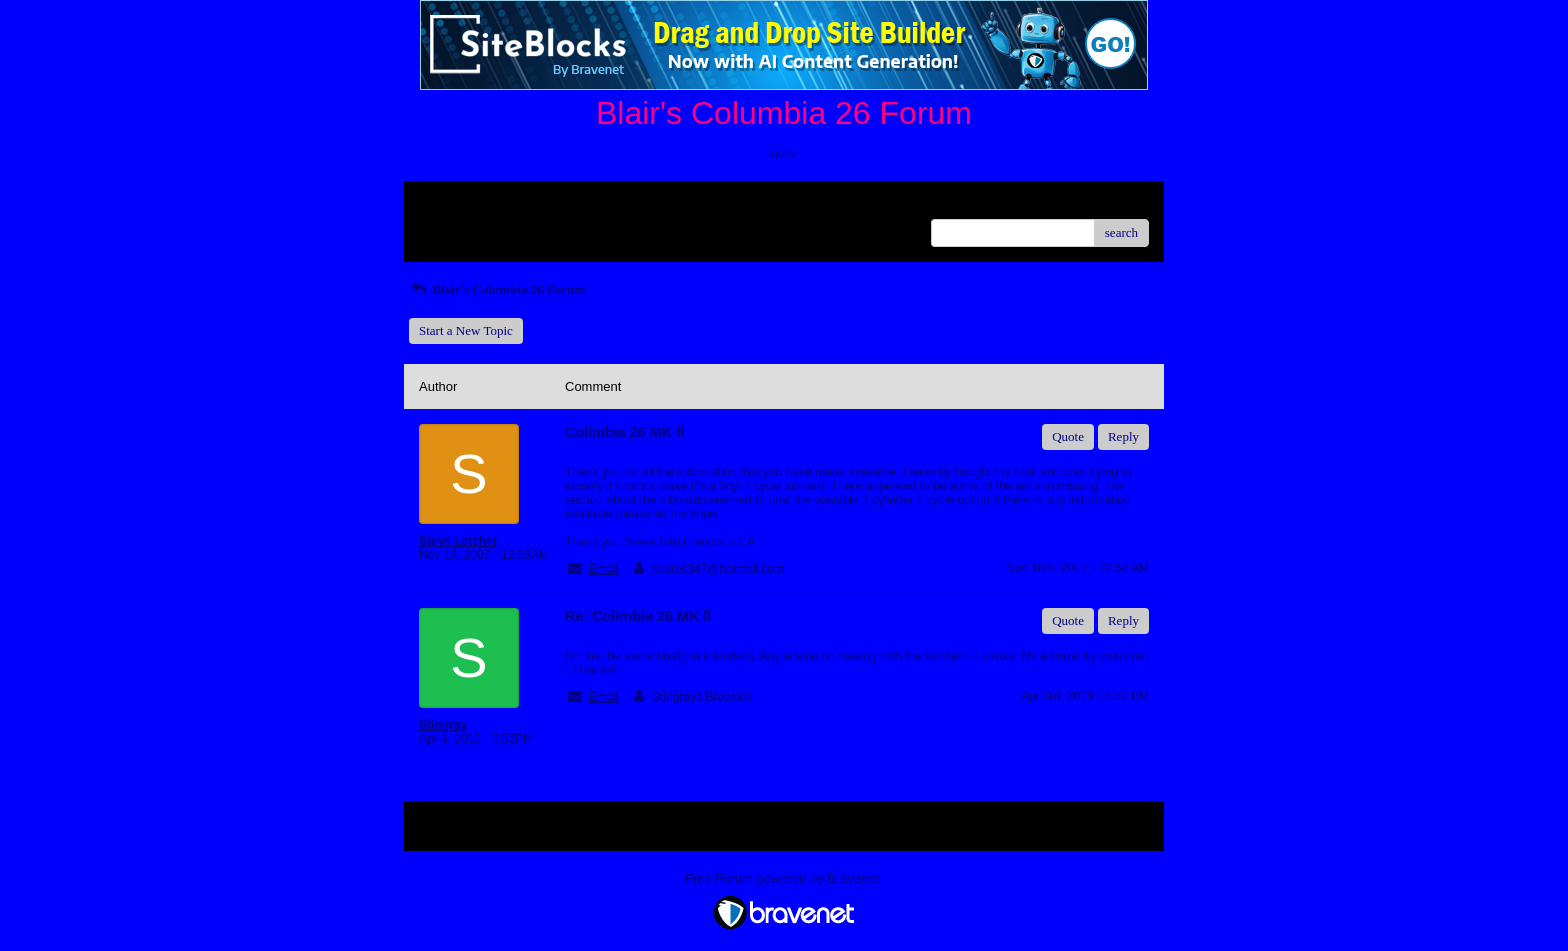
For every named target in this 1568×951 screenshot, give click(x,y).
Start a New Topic (466, 330)
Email (603, 569)
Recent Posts (452, 226)
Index (544, 203)
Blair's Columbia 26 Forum (497, 289)
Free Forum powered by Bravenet (784, 878)
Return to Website (465, 203)
